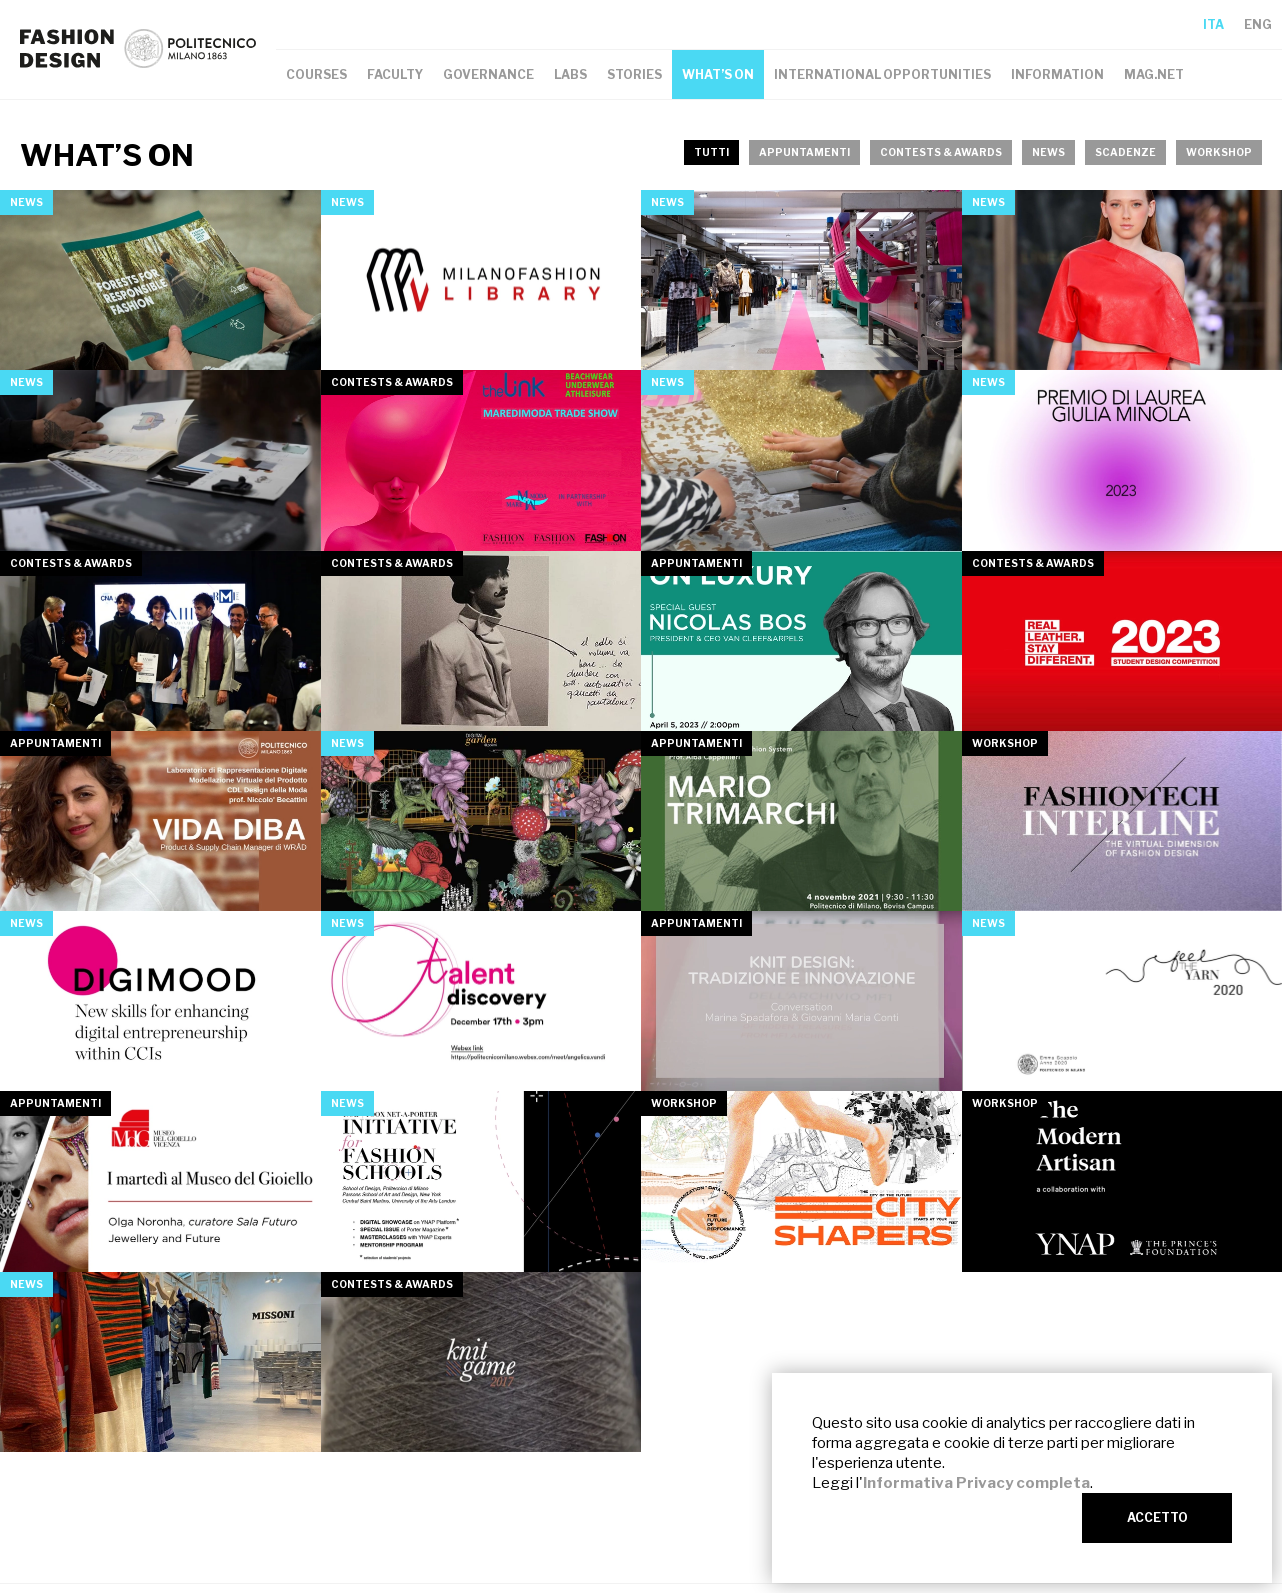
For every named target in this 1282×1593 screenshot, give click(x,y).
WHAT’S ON (718, 74)
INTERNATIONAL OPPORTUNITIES (882, 74)
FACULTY (395, 74)
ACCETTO (1157, 1517)
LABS (570, 74)
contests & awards (941, 152)
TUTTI (711, 152)
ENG (1258, 24)
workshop (1219, 152)
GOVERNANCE (488, 74)
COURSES (316, 74)
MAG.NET (1154, 74)
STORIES (634, 74)
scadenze (1125, 152)
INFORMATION (1057, 74)
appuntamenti (804, 152)
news (1048, 152)
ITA (1213, 24)
